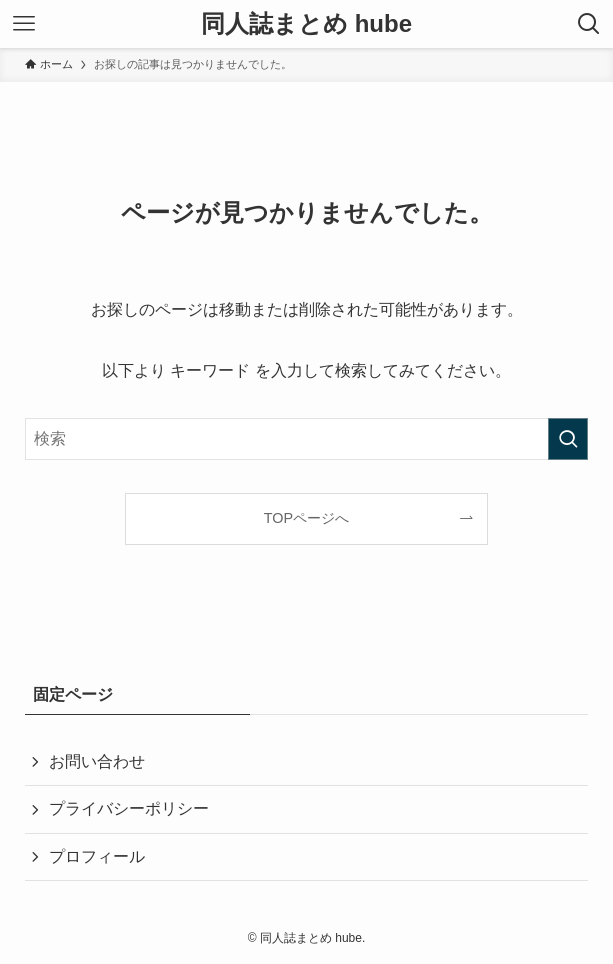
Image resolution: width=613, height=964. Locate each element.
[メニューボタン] (24, 24)
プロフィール (97, 856)
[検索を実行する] (568, 439)
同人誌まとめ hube (306, 24)
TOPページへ (306, 518)
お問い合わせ (97, 761)
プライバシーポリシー (129, 808)
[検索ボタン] (589, 24)
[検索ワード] (307, 439)
